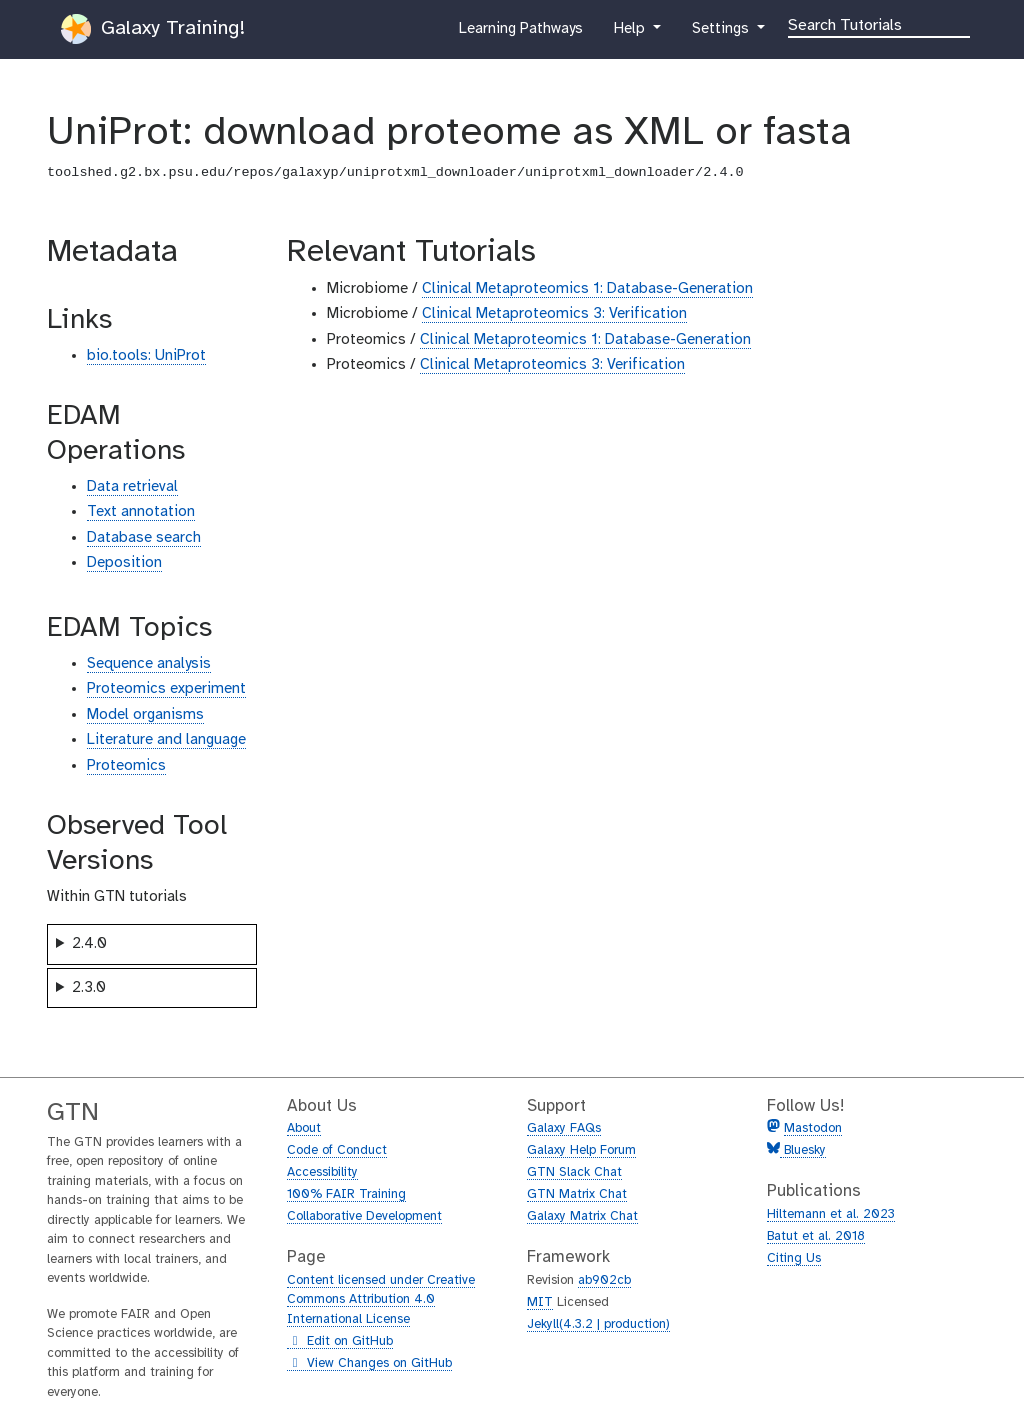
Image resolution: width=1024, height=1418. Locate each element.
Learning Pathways (520, 33)
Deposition (124, 563)
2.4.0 (89, 944)
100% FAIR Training (346, 1194)
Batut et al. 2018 (816, 1236)
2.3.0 (89, 988)
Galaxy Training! (153, 29)
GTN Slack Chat (574, 1172)
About (304, 1128)
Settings (722, 33)
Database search (144, 538)
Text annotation (141, 512)
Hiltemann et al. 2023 (831, 1214)
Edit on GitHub (340, 1342)
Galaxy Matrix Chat (582, 1216)
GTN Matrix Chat (577, 1194)
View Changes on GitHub (369, 1364)
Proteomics (126, 766)
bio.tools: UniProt (146, 356)
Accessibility (322, 1172)
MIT (540, 1302)
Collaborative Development (364, 1216)
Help (631, 33)
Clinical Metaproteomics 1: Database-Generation (587, 289)
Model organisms (145, 715)
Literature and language (166, 740)
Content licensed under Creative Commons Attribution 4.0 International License (381, 1300)
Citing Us (794, 1258)
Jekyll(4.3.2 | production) (598, 1324)
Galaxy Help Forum (581, 1150)
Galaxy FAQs (564, 1128)
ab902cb (604, 1280)
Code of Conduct (337, 1150)
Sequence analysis (149, 664)
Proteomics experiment (166, 689)
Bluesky (803, 1150)
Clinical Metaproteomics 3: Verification (554, 314)
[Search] (879, 24)
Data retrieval (132, 487)
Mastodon (813, 1128)
